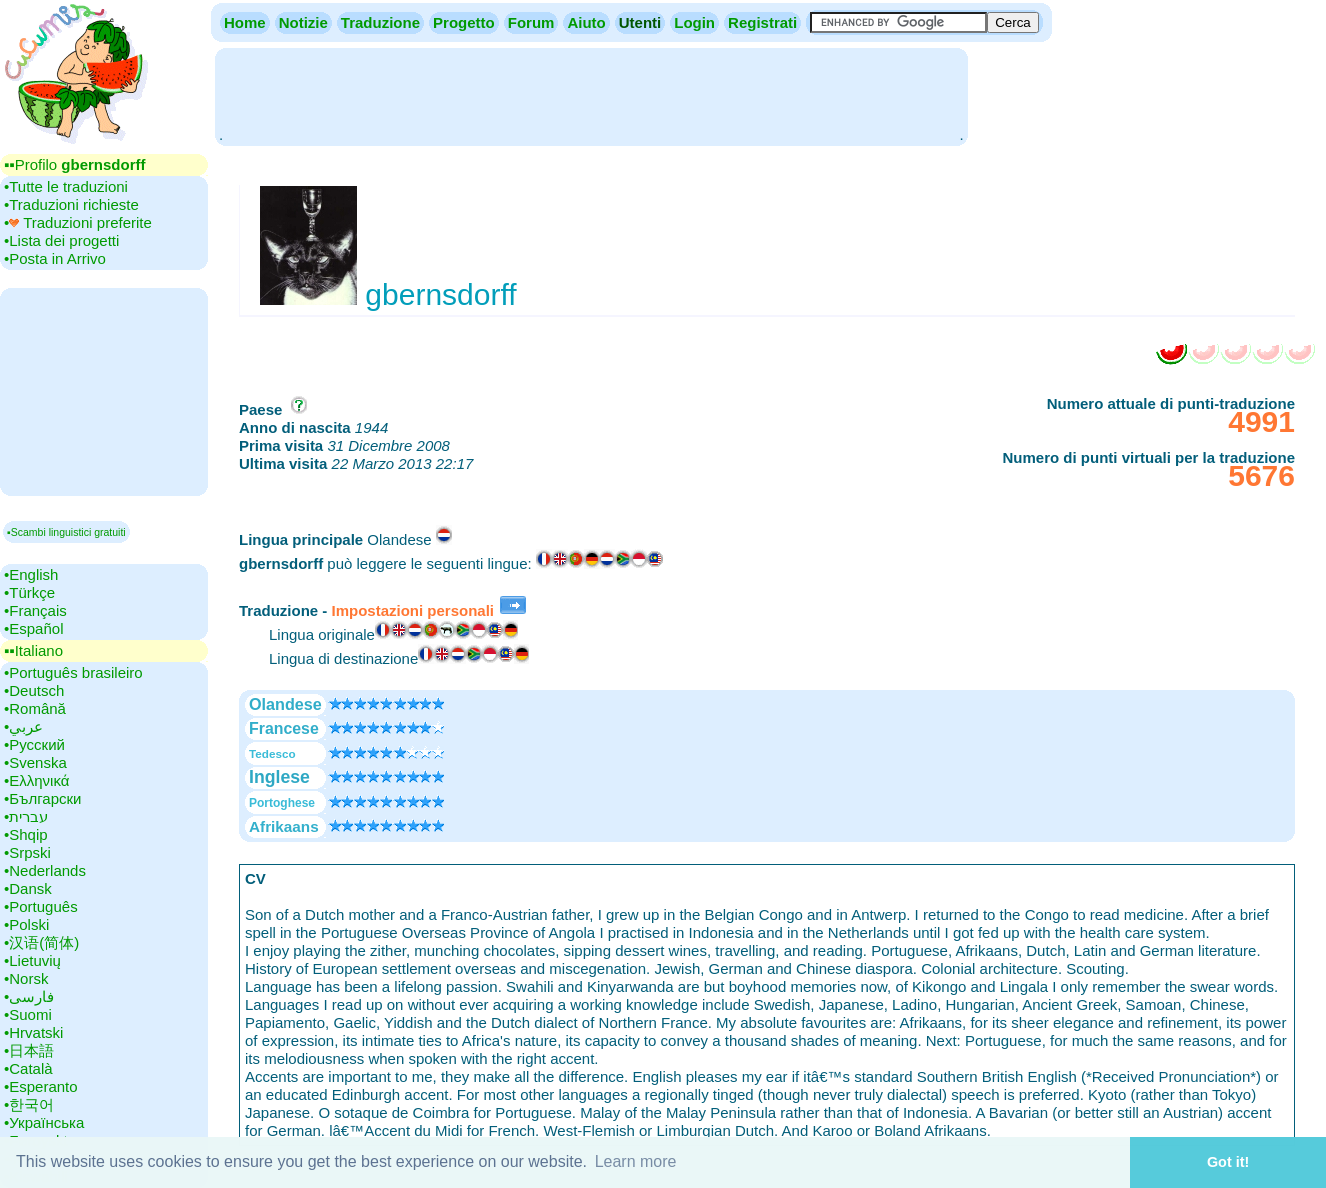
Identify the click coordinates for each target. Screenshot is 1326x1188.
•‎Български (43, 798)
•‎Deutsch (34, 690)
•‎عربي (23, 726)
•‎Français (35, 610)
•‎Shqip (26, 834)
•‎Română (35, 708)
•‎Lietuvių (32, 960)
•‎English (31, 574)
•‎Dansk (28, 888)
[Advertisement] (591, 95)
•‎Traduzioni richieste (71, 204)
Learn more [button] (636, 1161)
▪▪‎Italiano (33, 650)
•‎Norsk (26, 978)
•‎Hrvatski (33, 1032)
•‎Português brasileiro (73, 672)
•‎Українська (44, 1122)
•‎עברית (26, 816)
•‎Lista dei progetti (61, 240)
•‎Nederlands (45, 870)
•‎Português (41, 906)
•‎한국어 (29, 1104)
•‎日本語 (29, 1050)
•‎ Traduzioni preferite (78, 222)
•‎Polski (26, 924)
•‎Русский (34, 744)
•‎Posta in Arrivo (55, 258)
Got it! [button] (1228, 1162)
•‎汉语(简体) (41, 942)
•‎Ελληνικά (36, 780)
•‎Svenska (35, 762)
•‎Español (33, 628)
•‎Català (28, 1068)
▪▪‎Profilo (75, 164)
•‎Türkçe (29, 592)
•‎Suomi (28, 1014)
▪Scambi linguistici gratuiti (66, 532)
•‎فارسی (29, 996)
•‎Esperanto (41, 1086)
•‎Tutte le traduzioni (66, 186)
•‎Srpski (27, 852)
